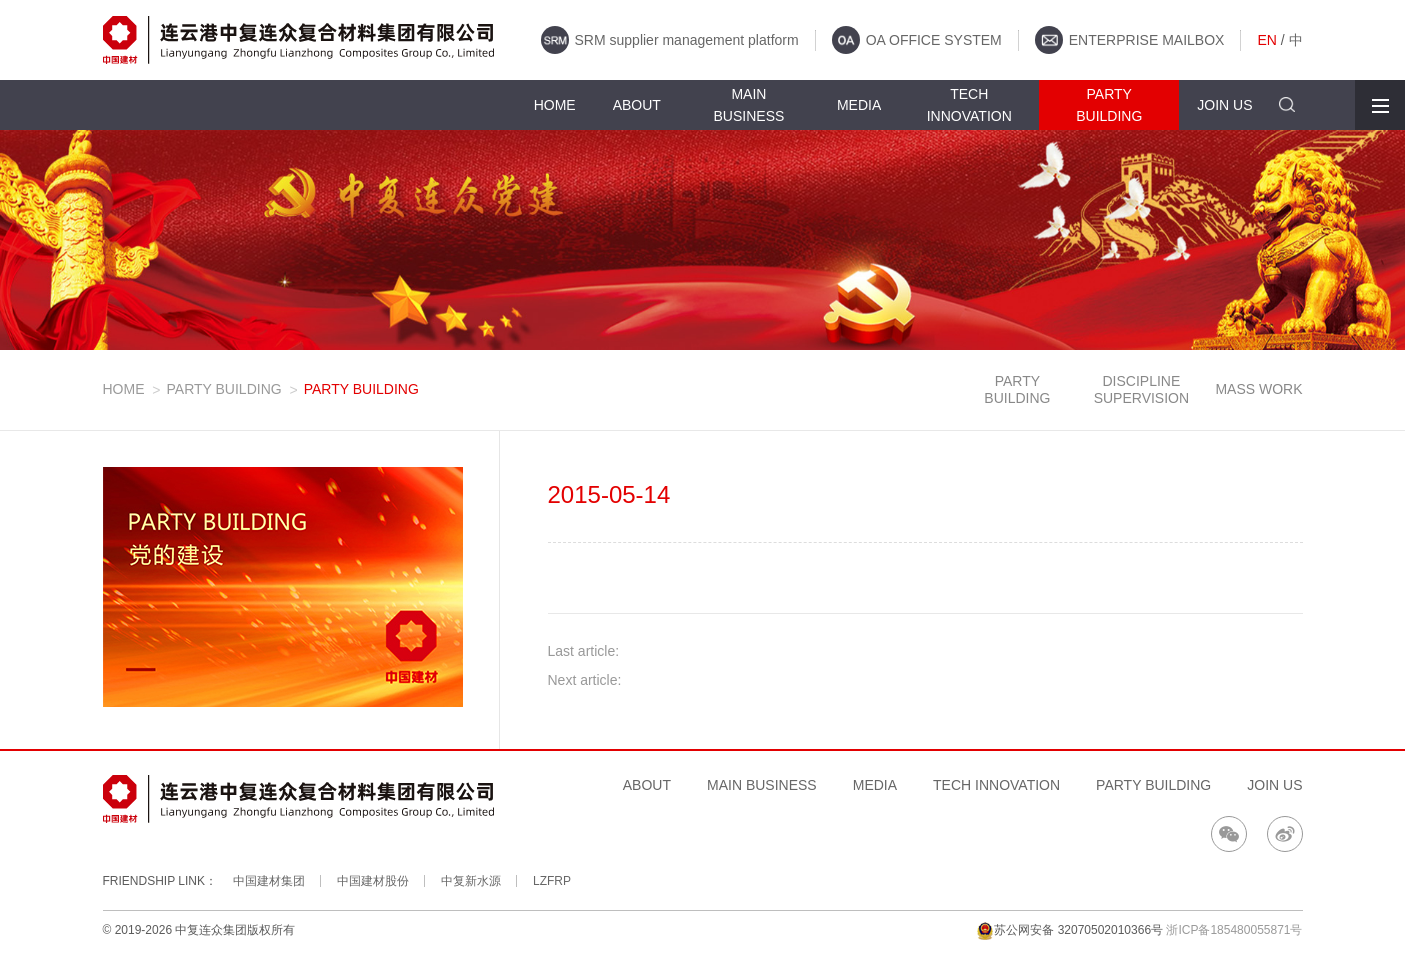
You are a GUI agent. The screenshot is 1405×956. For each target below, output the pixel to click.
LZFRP (552, 881)
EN (1266, 40)
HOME (124, 389)
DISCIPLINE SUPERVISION (1141, 389)
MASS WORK (1258, 389)
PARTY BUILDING (224, 389)
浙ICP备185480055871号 (1234, 930)
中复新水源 (471, 881)
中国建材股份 (373, 881)
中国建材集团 (269, 881)
